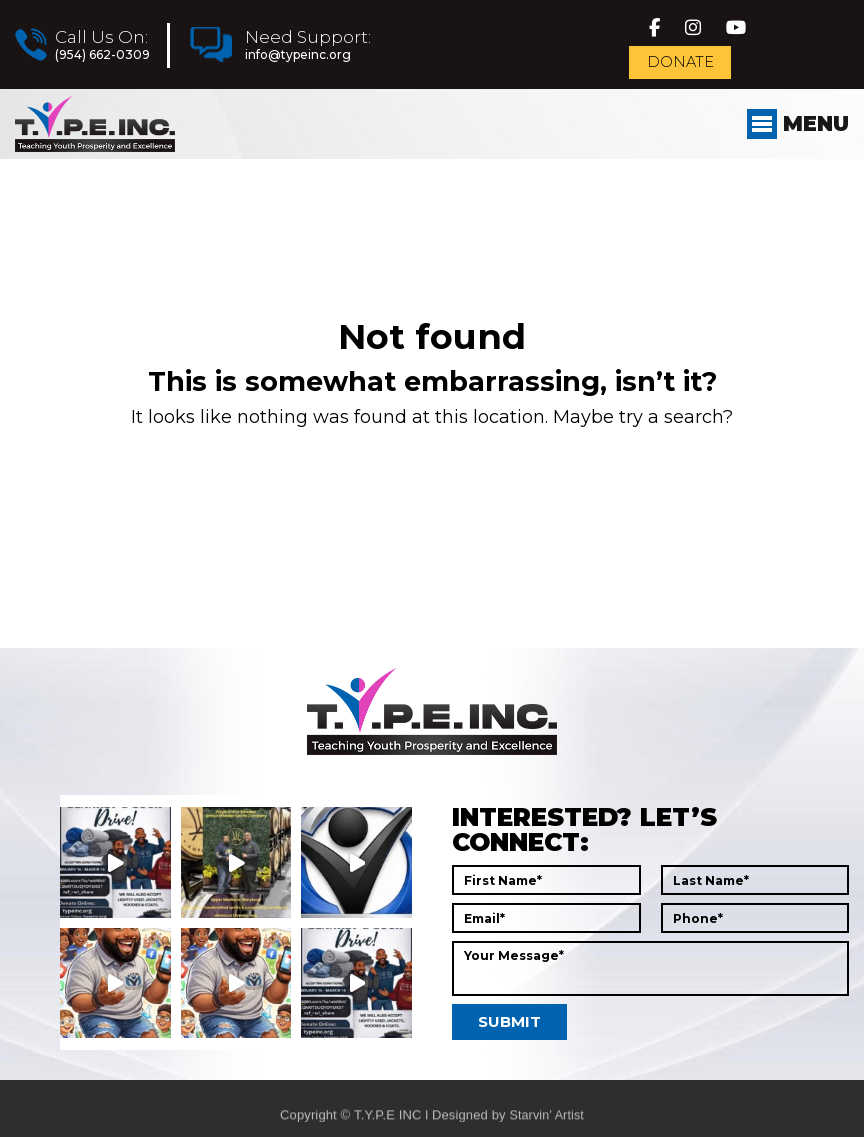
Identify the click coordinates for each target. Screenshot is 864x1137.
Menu (793, 146)
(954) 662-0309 (101, 61)
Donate (684, 73)
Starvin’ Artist (546, 1127)
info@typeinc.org (297, 61)
